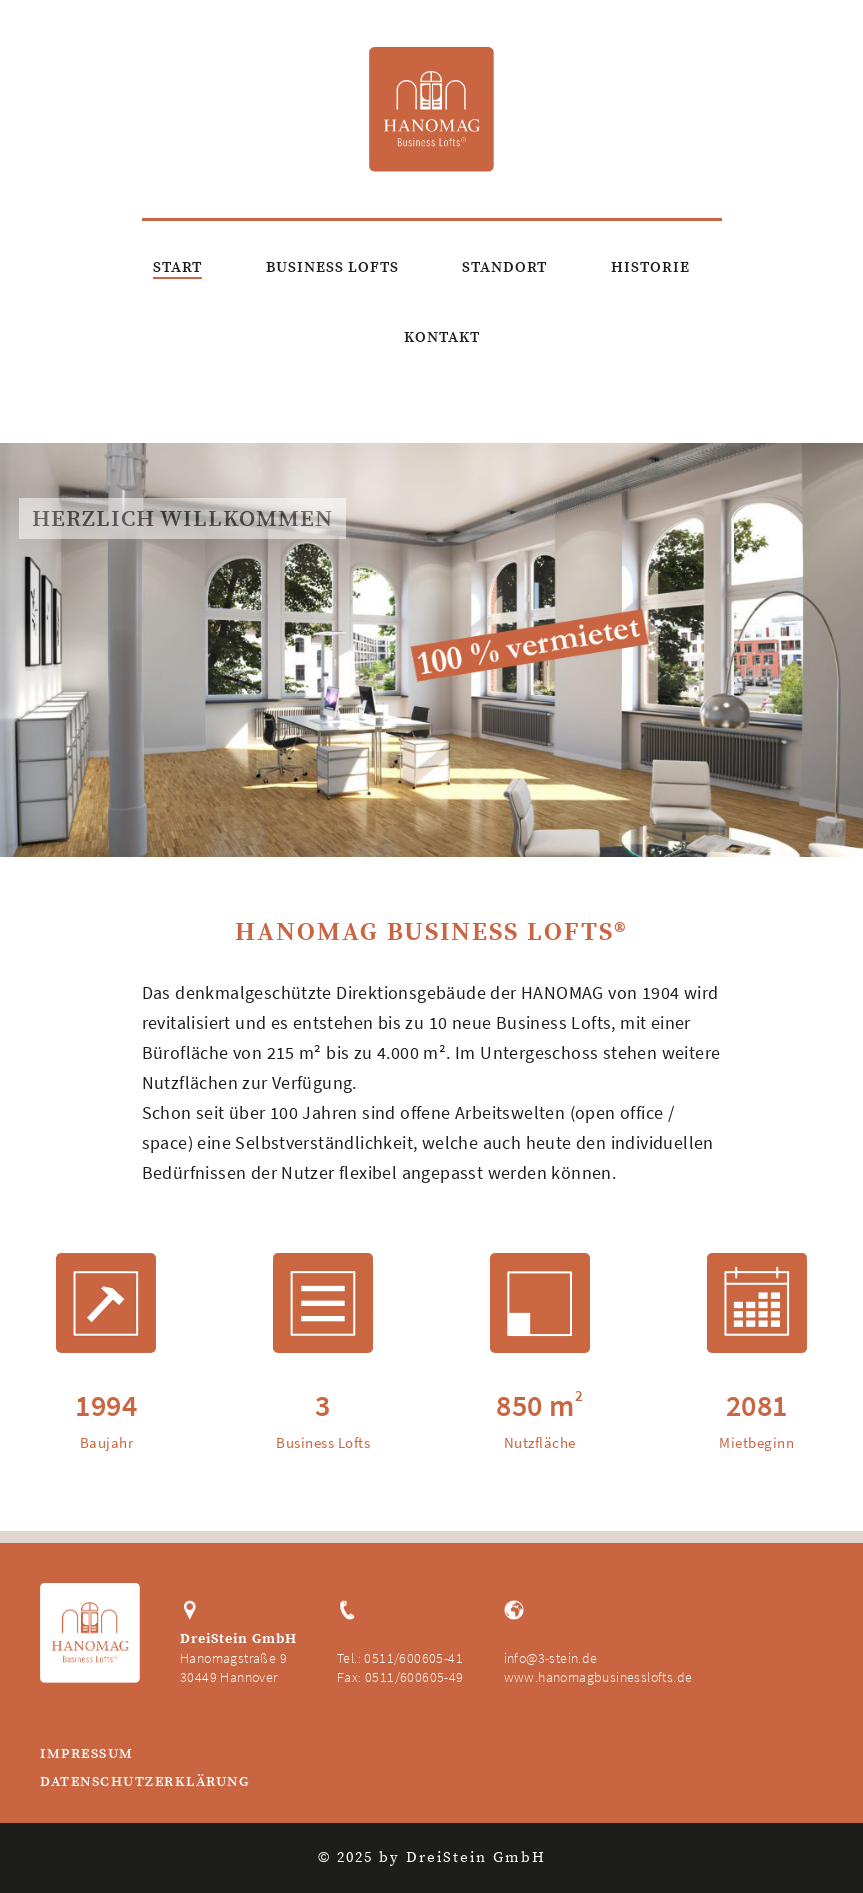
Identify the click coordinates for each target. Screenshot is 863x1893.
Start (177, 267)
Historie (650, 267)
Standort (504, 267)
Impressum (87, 1755)
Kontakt (442, 337)
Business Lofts (332, 267)
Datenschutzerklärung (144, 1783)
